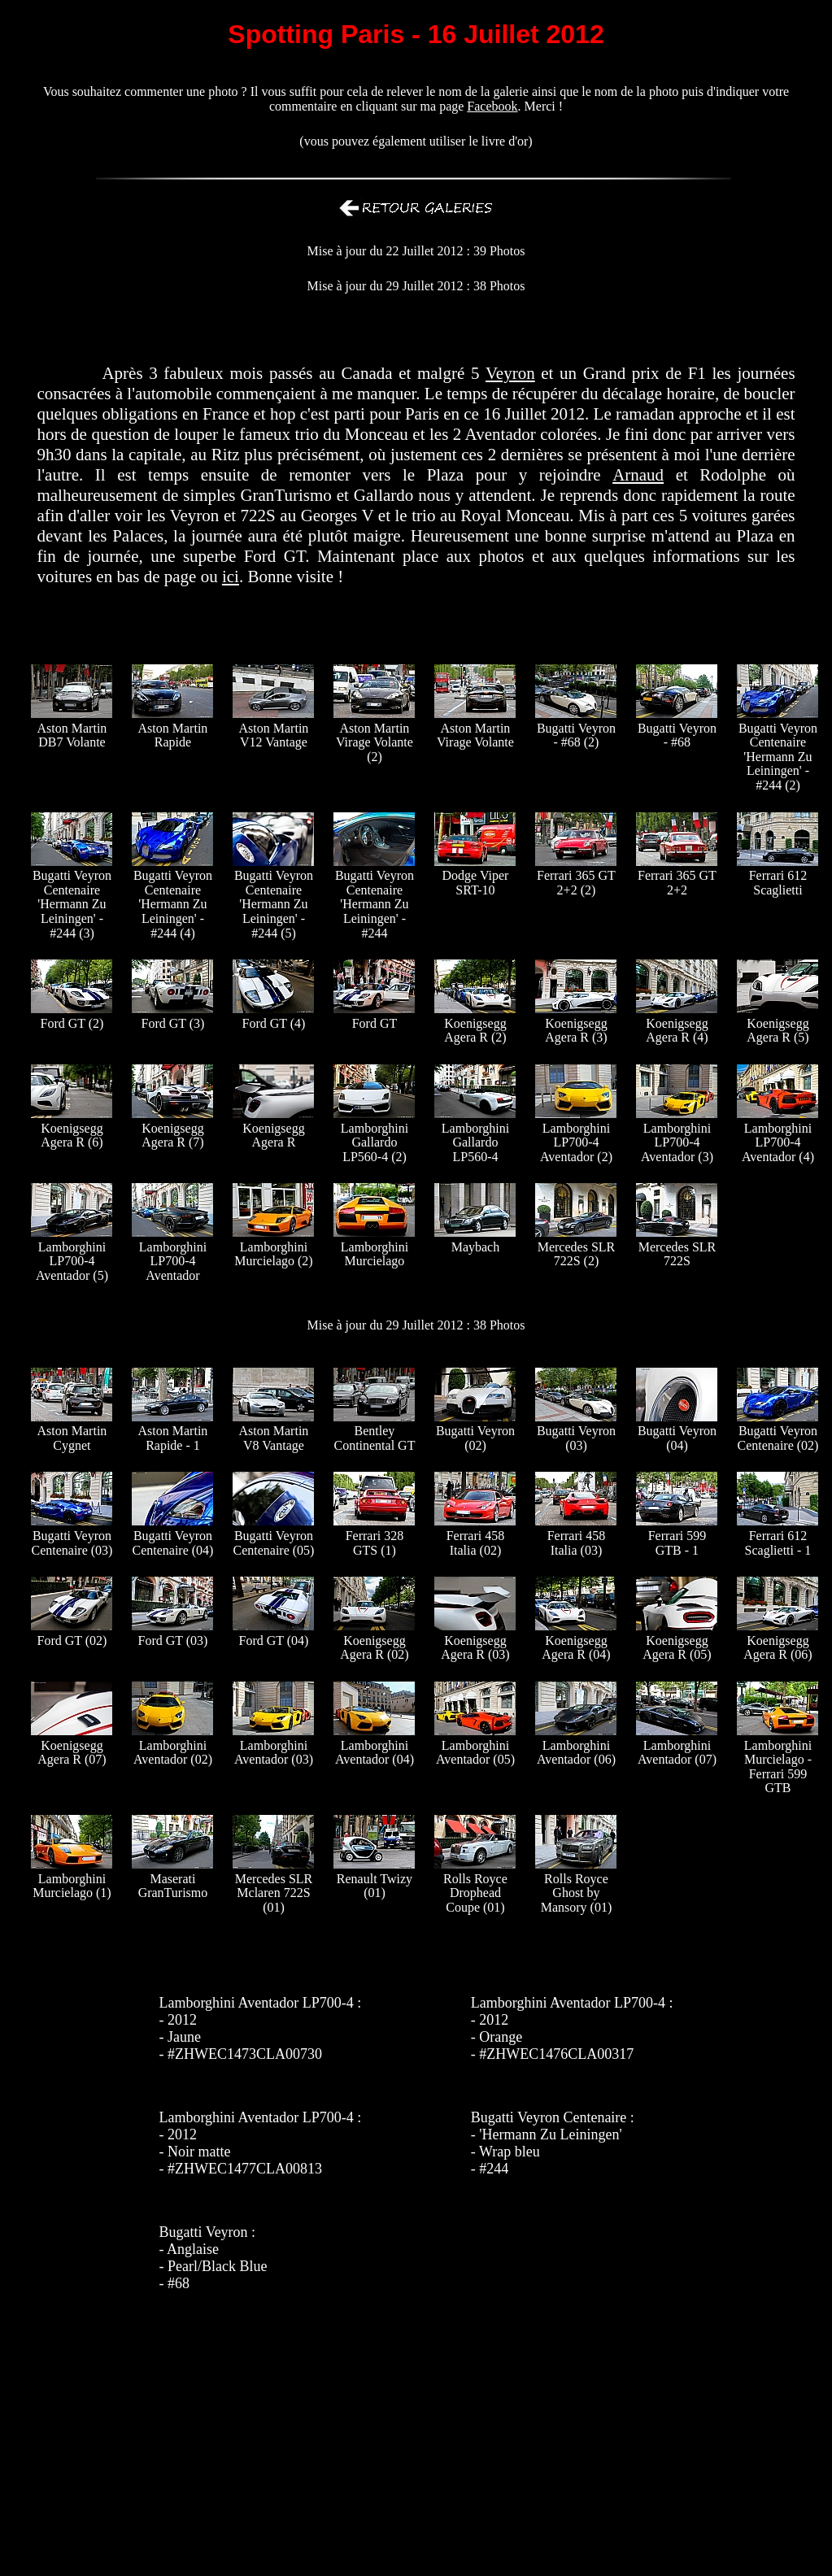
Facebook (492, 106)
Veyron (510, 373)
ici (230, 576)
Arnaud (638, 475)
